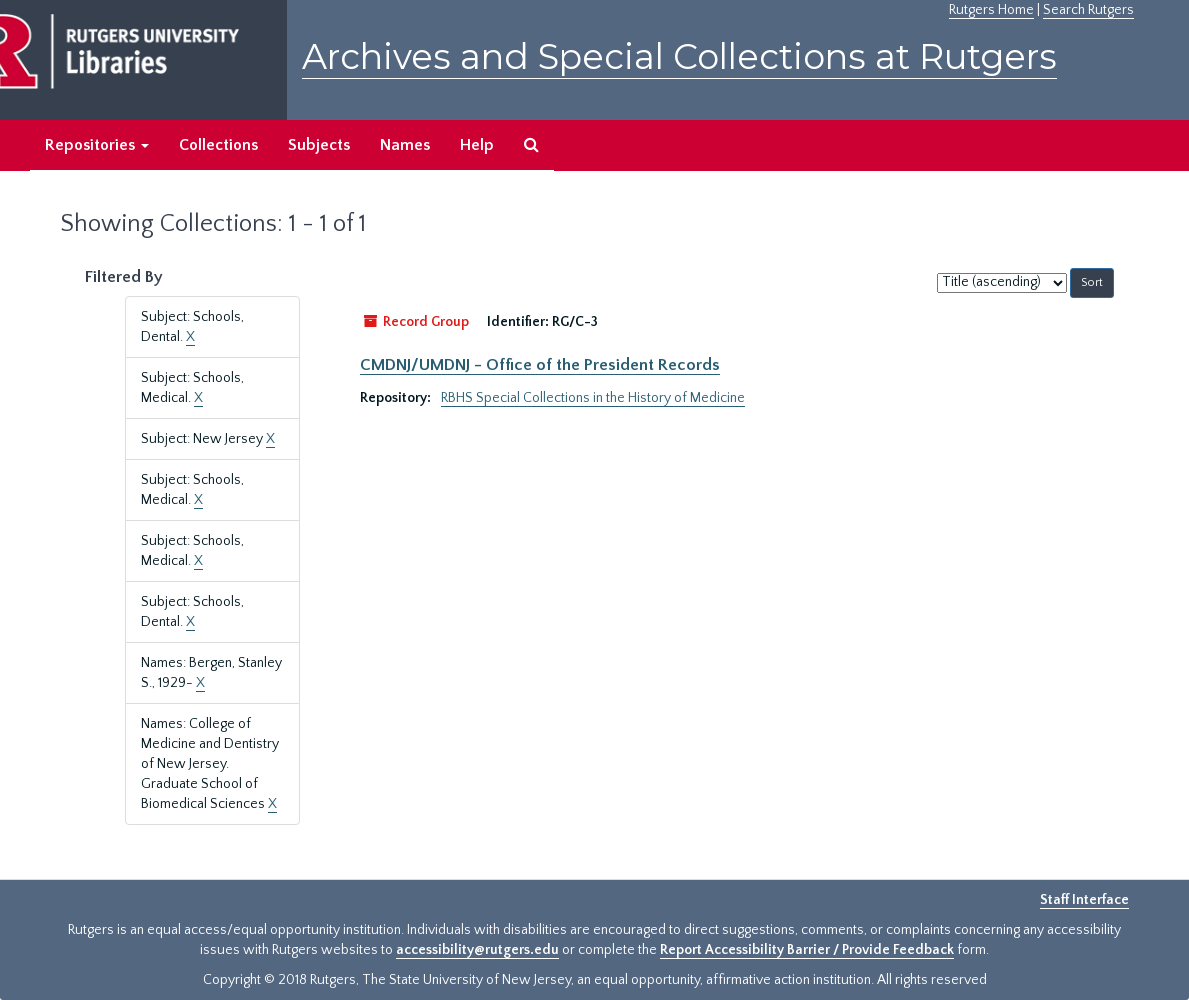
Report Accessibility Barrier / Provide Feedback (807, 950)
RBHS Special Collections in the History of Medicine (593, 398)
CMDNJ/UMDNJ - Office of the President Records (540, 365)
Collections (218, 145)
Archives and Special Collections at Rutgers (679, 56)
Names (405, 145)
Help (477, 145)
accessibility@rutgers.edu (477, 950)
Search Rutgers (1088, 10)
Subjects (319, 145)
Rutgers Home (991, 10)
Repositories (97, 145)
